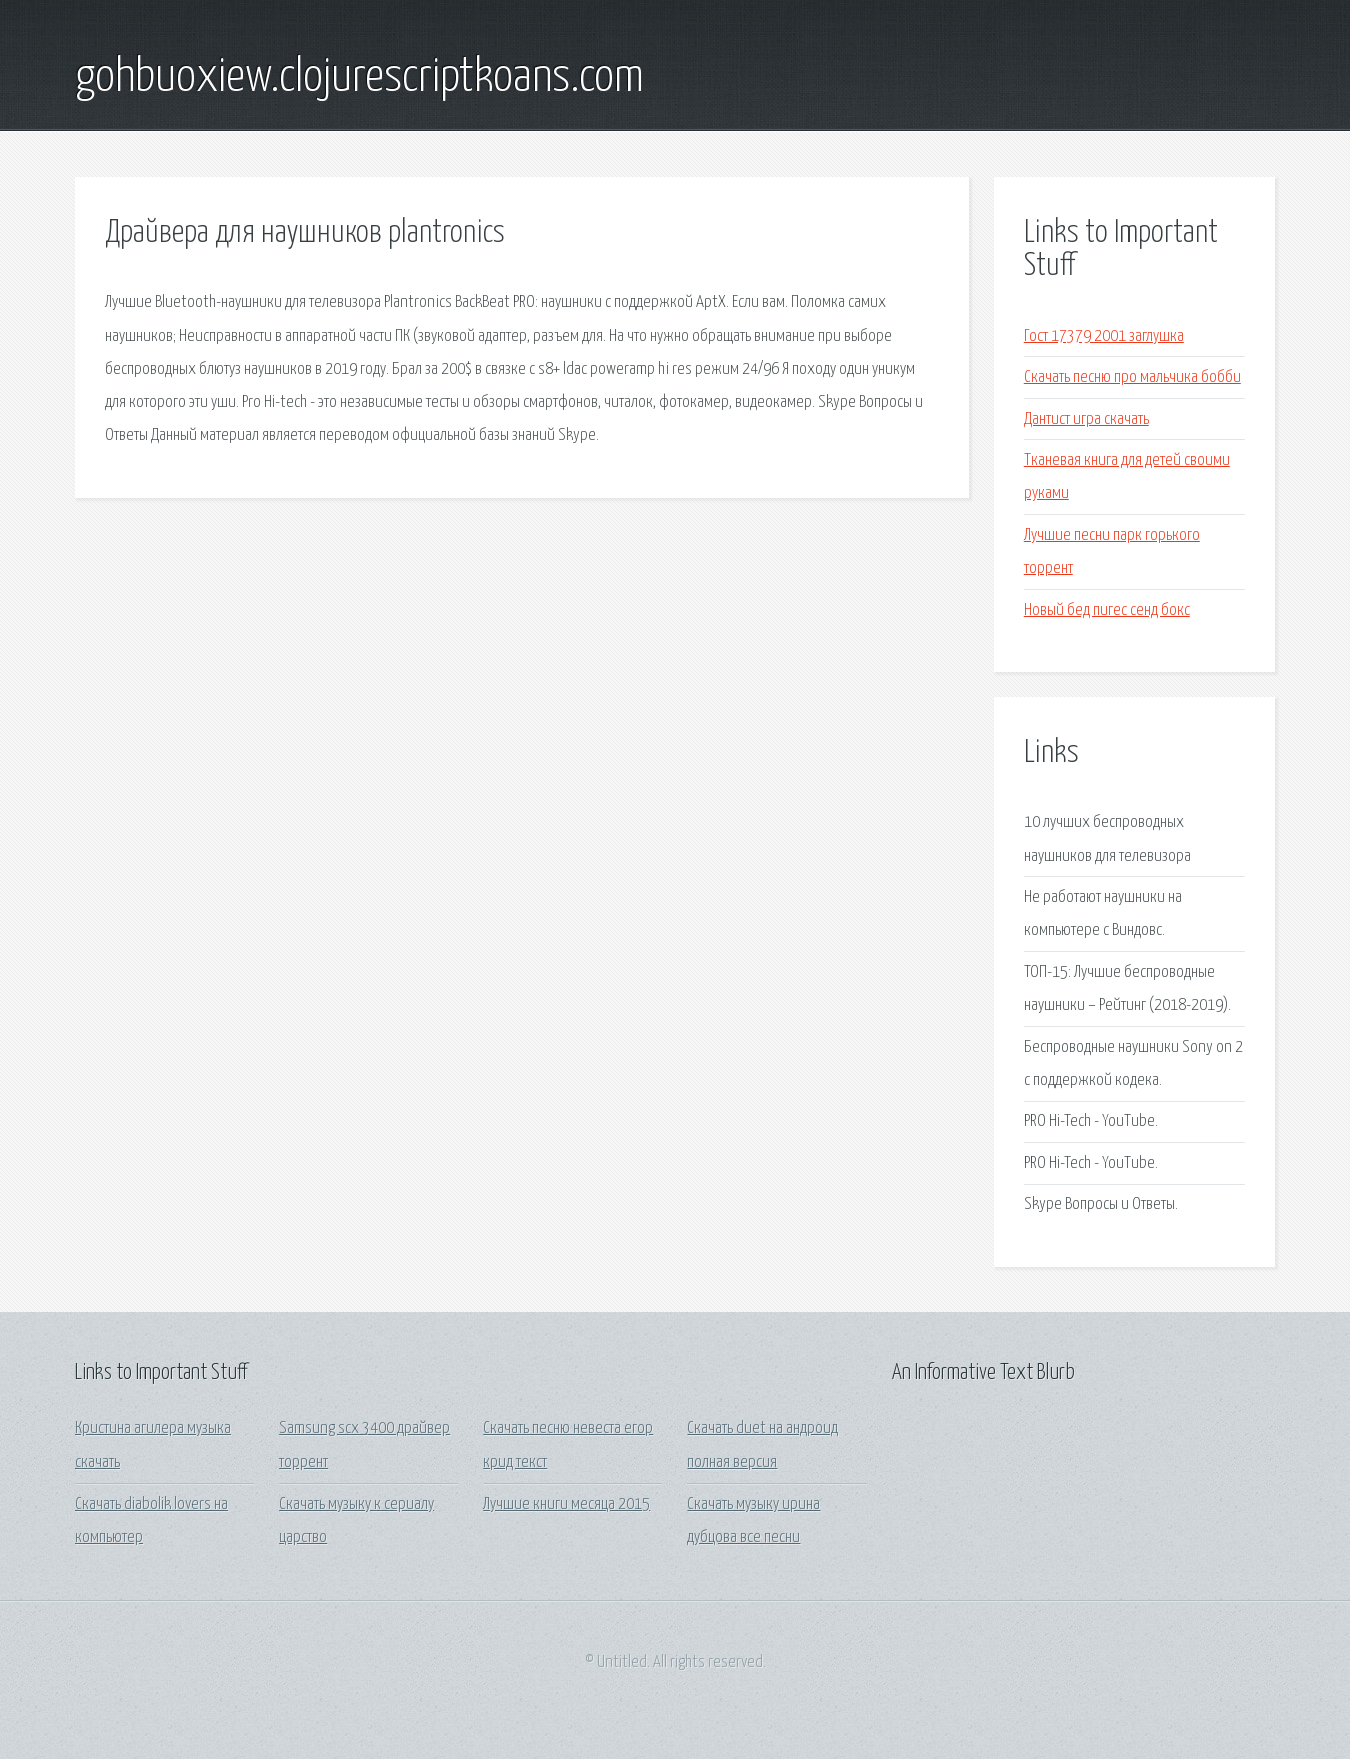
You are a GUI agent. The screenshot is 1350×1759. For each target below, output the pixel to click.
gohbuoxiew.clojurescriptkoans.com (359, 78)
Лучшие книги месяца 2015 (566, 1504)
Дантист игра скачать (1086, 419)
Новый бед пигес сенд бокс (1107, 610)
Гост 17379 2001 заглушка (1104, 336)
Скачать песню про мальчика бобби (1132, 377)
